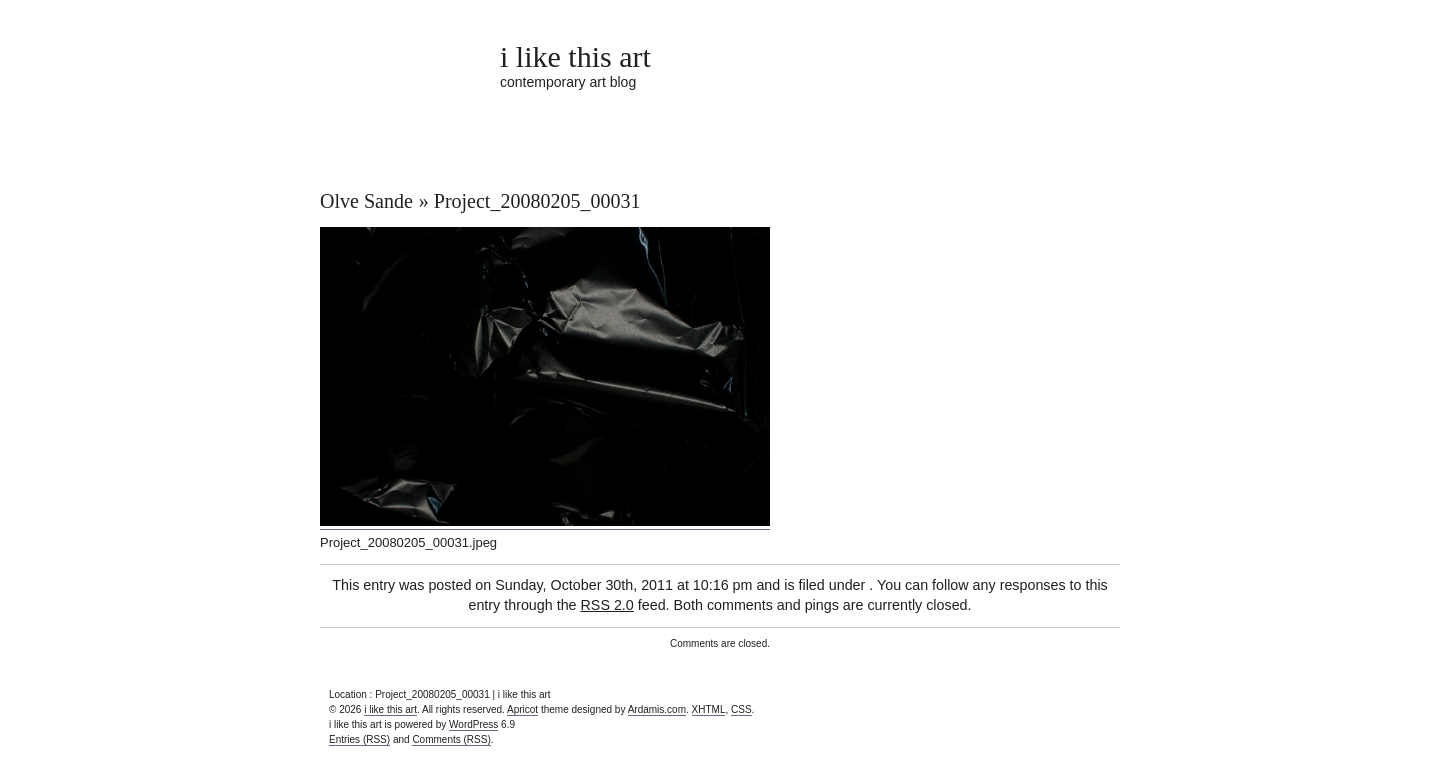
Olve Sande (366, 201)
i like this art (575, 56)
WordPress (473, 724)
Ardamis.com (657, 709)
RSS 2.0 (607, 605)
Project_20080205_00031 (537, 201)
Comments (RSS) (451, 739)
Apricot (522, 709)
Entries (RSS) (359, 739)
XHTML (709, 709)
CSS (741, 709)
